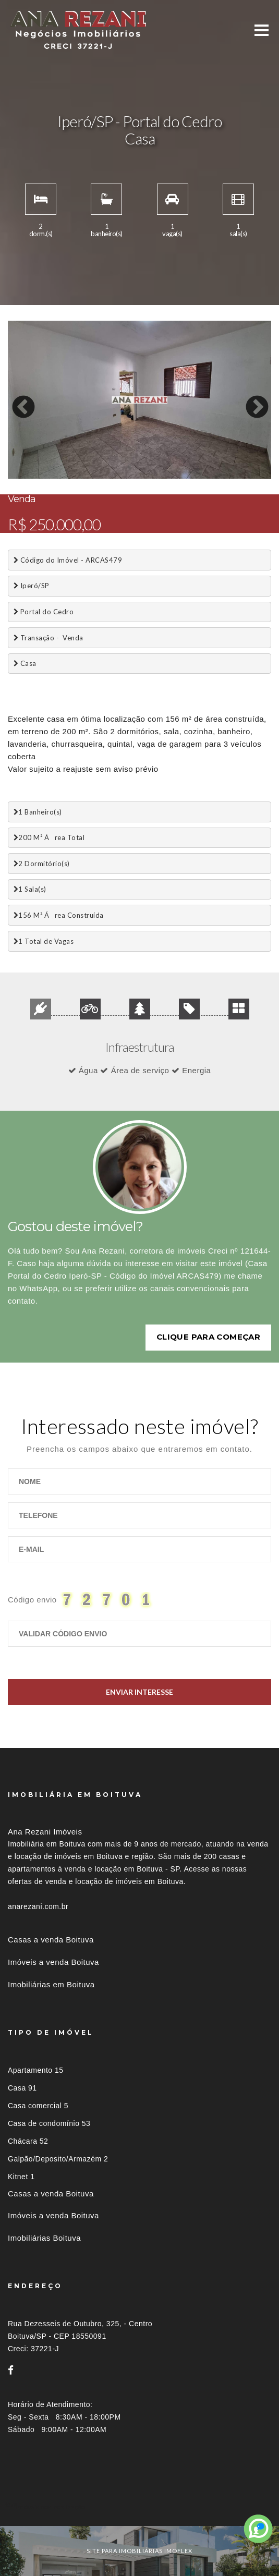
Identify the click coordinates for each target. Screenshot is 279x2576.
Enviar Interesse (139, 1691)
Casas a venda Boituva (51, 1939)
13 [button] (203, 476)
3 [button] (47, 476)
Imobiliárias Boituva (44, 2237)
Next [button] (249, 400)
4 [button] (62, 476)
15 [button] (234, 476)
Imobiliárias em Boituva (51, 1984)
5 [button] (78, 476)
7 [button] (109, 476)
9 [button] (141, 476)
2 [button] (31, 476)
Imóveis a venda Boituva (53, 1962)
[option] (139, 400)
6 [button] (94, 476)
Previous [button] (15, 400)
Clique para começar (208, 1337)
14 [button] (219, 476)
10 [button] (156, 476)
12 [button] (188, 476)
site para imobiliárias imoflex (139, 2550)
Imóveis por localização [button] (50, 2507)
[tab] (139, 2507)
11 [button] (172, 476)
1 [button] (15, 476)
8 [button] (125, 476)
